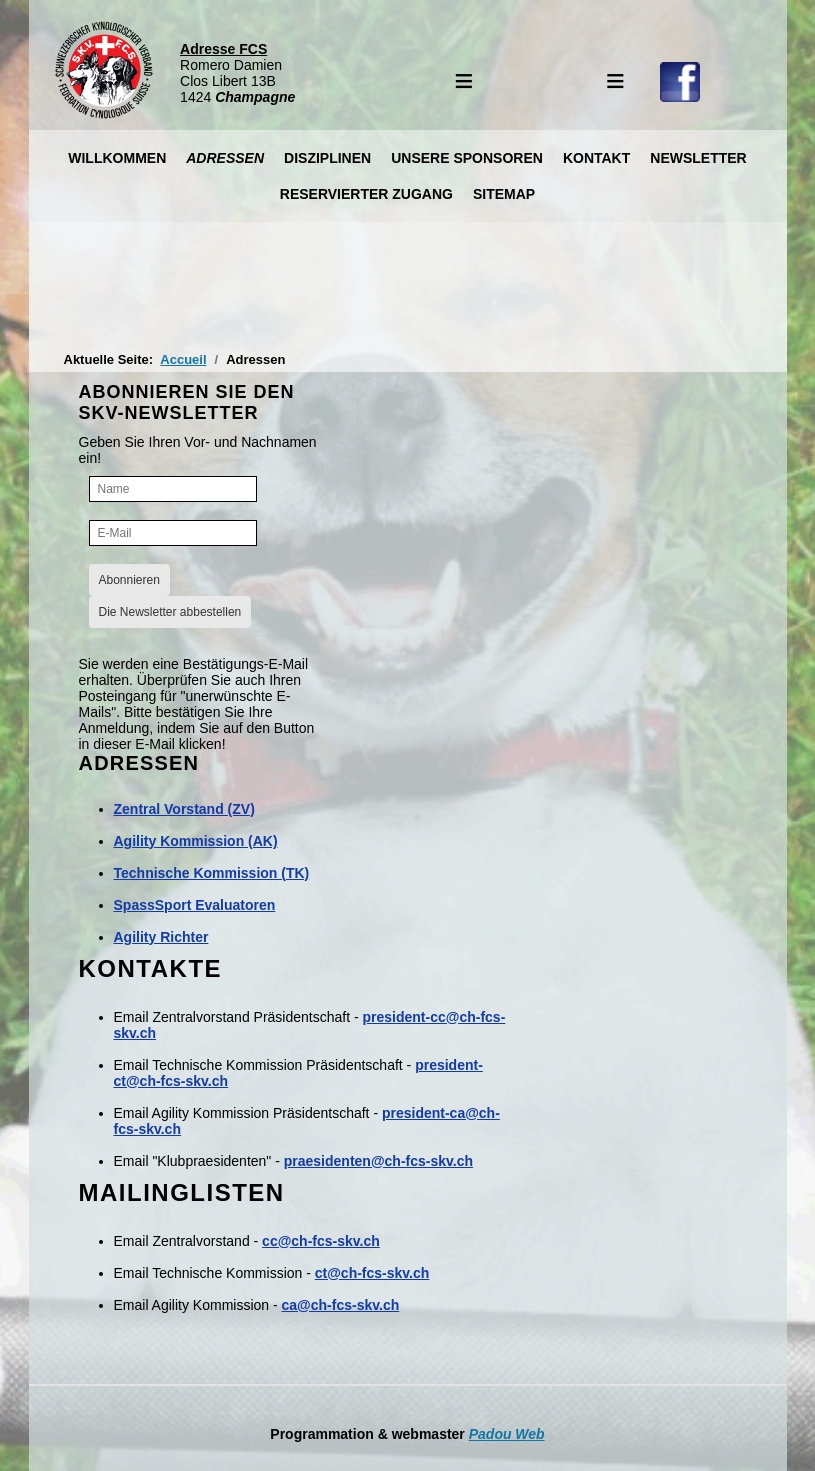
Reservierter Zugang (366, 194)
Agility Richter (161, 937)
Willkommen (117, 158)
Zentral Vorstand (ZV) (184, 809)
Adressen (225, 158)
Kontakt (596, 158)
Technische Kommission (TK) (212, 873)
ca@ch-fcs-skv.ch (341, 1305)
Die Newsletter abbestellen (170, 612)
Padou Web (507, 1434)
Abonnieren (129, 580)
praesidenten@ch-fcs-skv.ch (378, 1161)
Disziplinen (327, 158)
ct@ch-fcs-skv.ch (372, 1273)
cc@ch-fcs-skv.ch (321, 1241)
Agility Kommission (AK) (196, 841)
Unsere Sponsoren (467, 158)
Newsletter (698, 158)
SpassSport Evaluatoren (195, 905)
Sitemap (504, 194)
